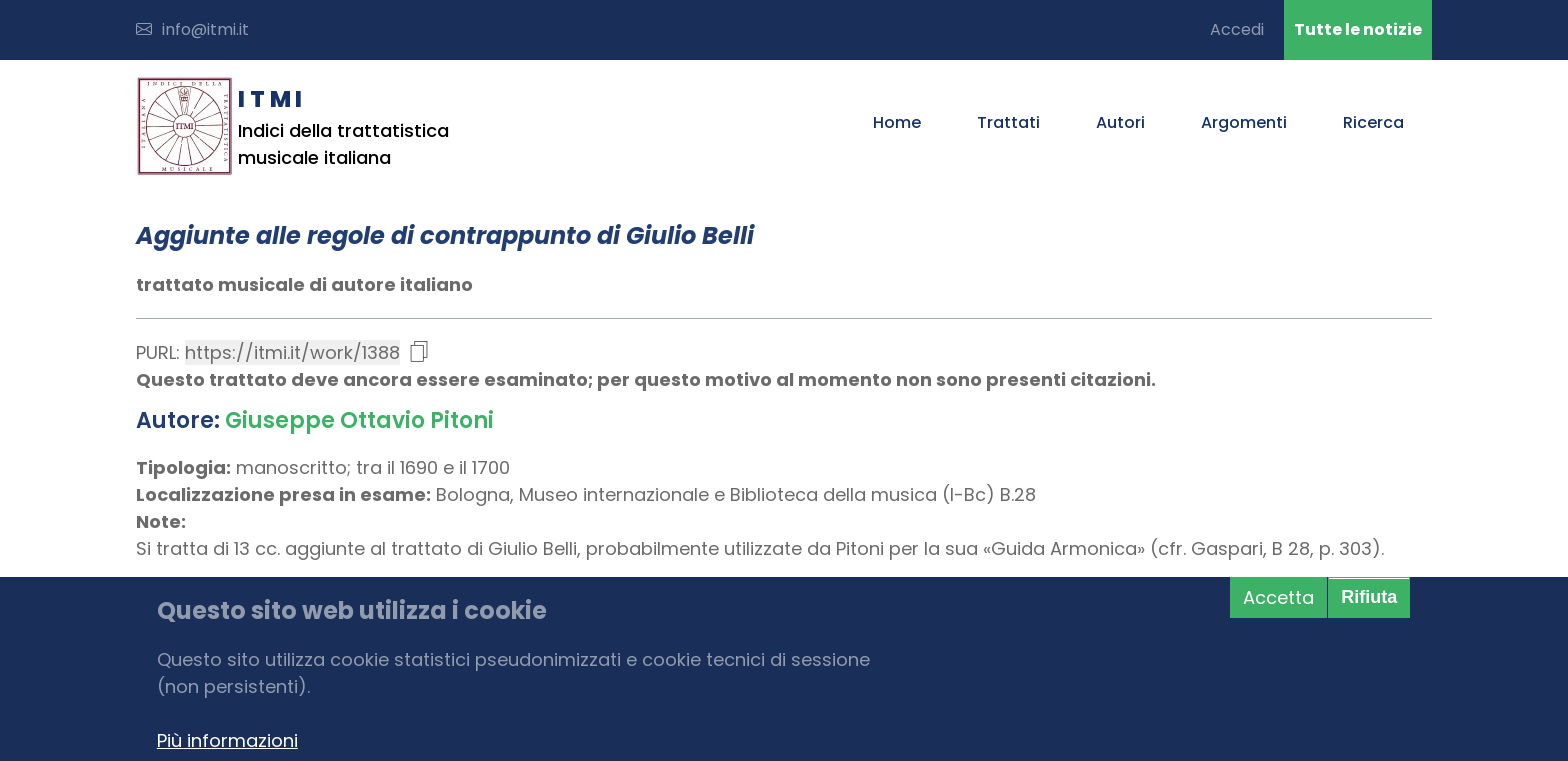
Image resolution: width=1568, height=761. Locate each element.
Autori (1120, 122)
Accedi (1237, 29)
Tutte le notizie (1358, 29)
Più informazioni (227, 740)
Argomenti (1244, 122)
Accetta (1278, 597)
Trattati (1008, 122)
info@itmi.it (192, 29)
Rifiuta (1369, 597)
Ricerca (1373, 122)
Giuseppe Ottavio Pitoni (359, 420)
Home (897, 122)
